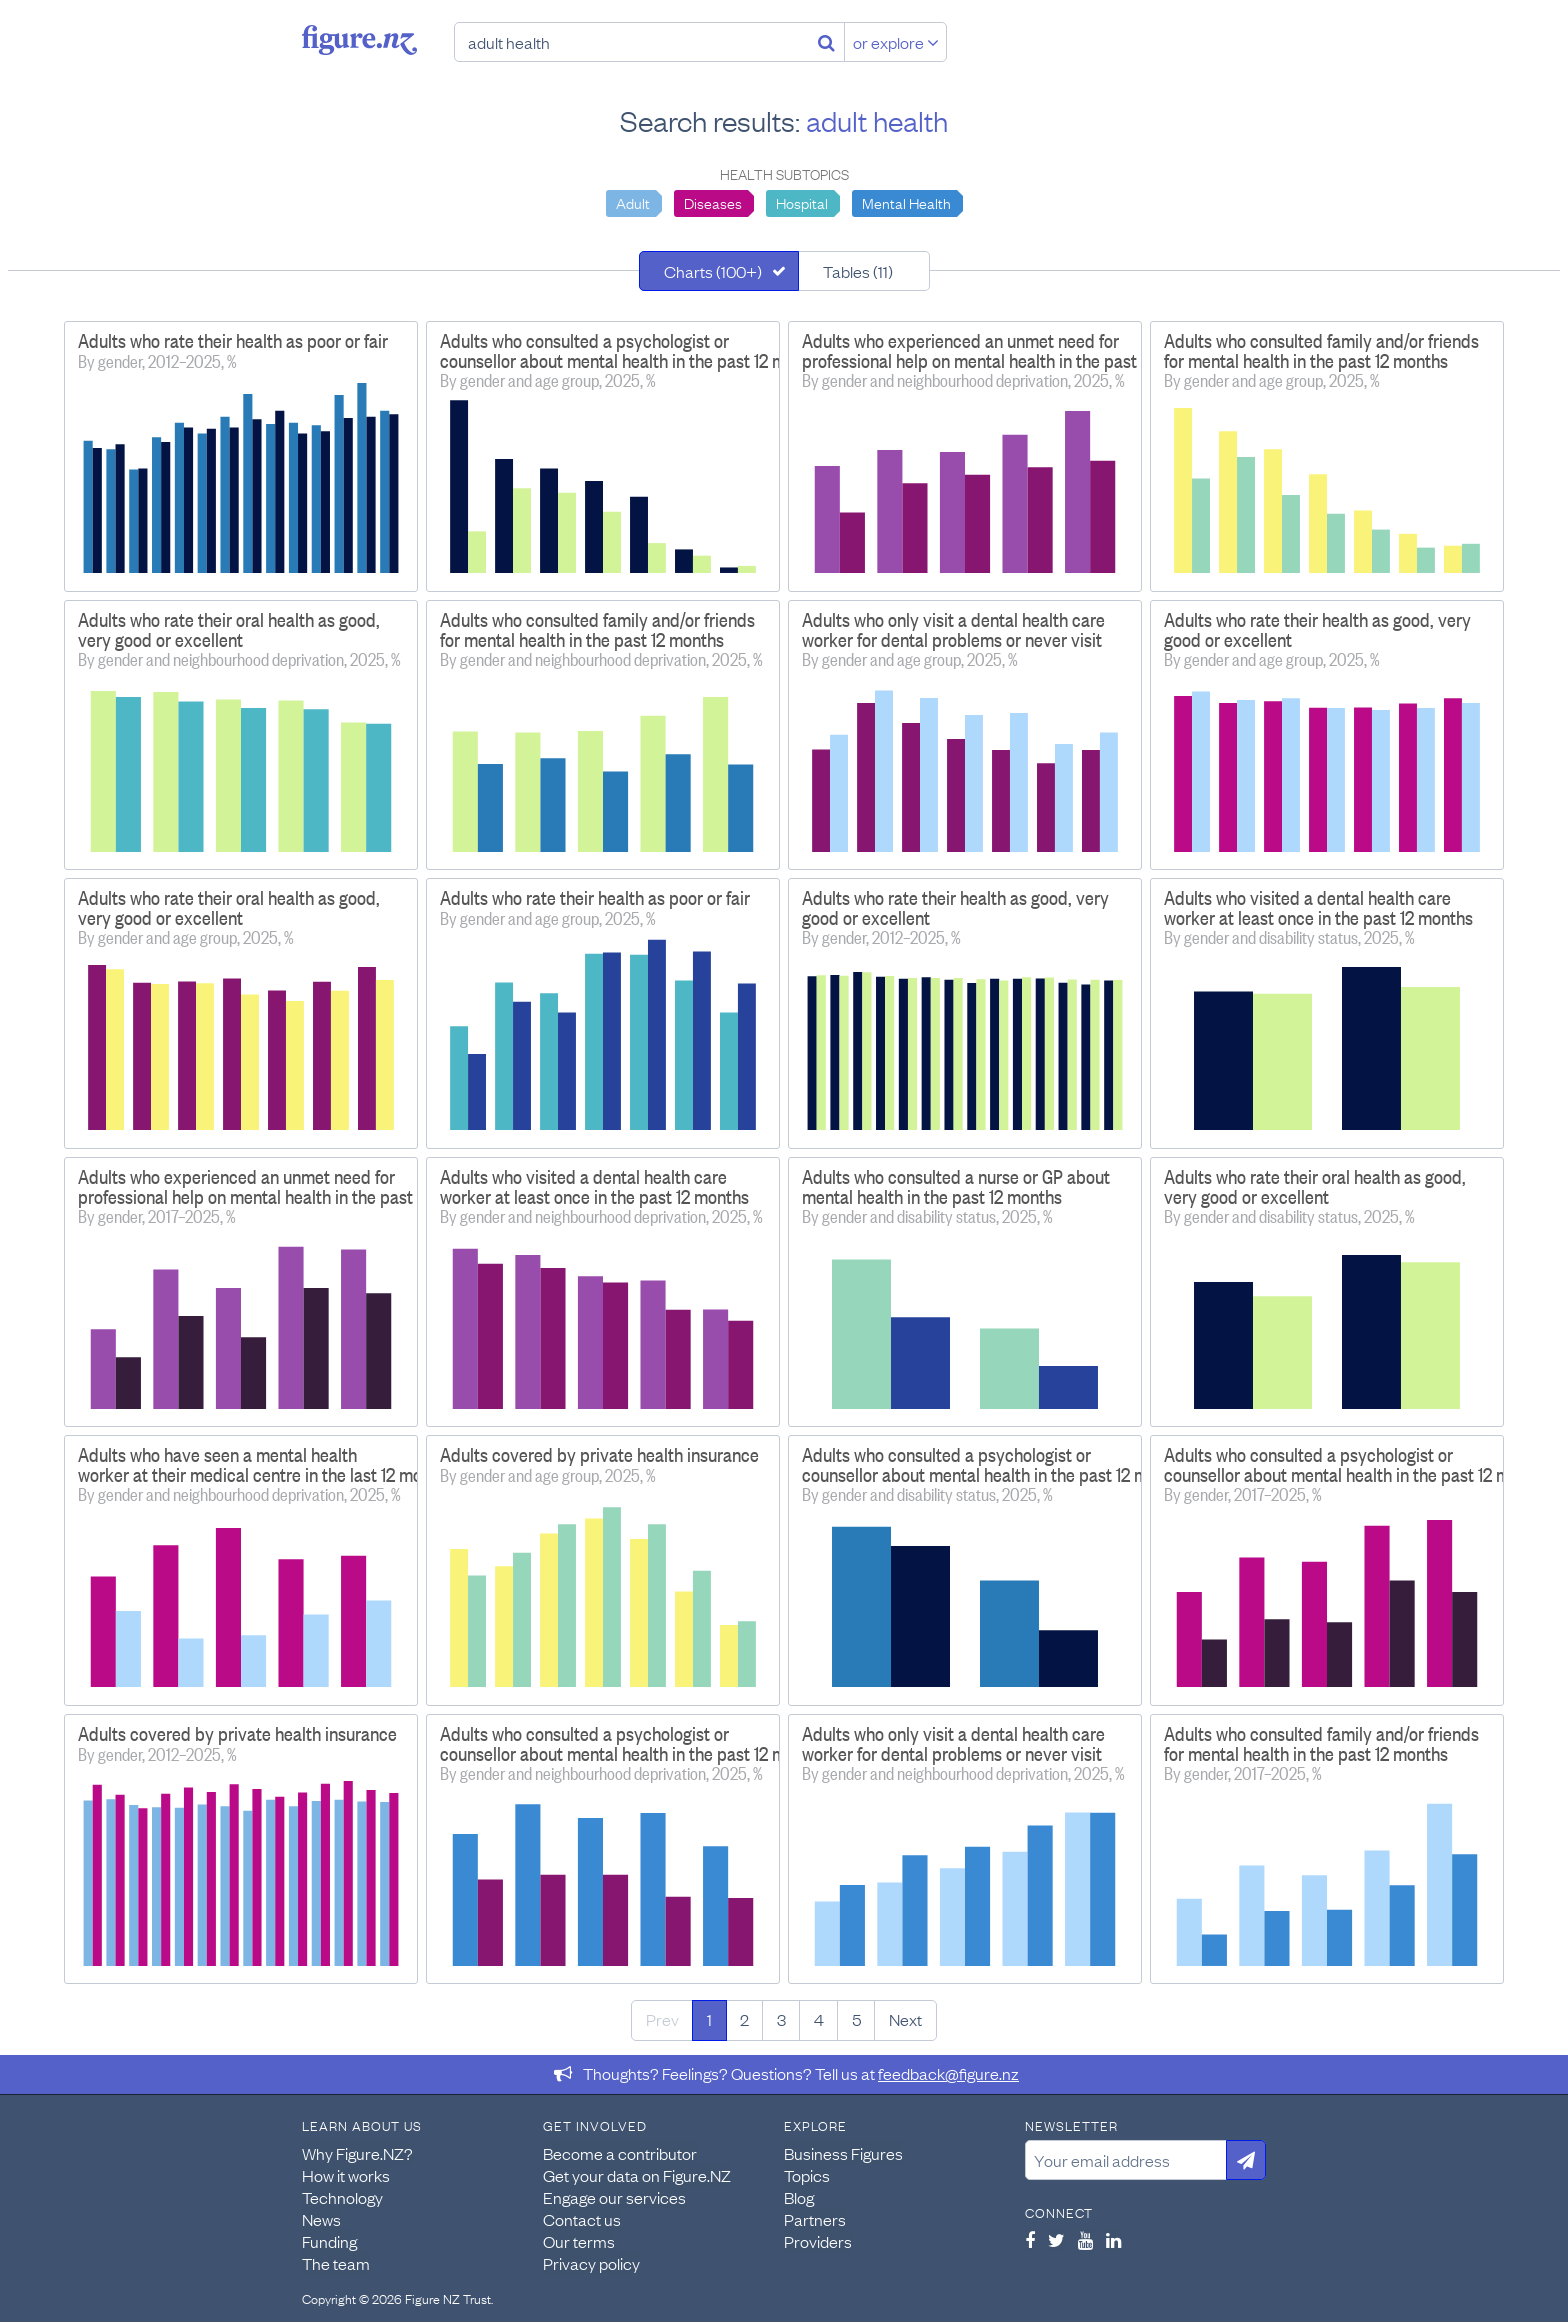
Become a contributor (620, 2153)
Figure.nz (359, 40)
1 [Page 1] (709, 2019)
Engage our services (614, 2197)
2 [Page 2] (744, 2019)
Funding (329, 2241)
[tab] (719, 271)
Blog (799, 2197)
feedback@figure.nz (948, 2073)
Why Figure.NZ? (357, 2153)
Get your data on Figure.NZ (637, 2175)
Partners (815, 2219)
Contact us (582, 2219)
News (321, 2219)
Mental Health (906, 202)
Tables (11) (858, 271)
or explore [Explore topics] (896, 42)
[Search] (826, 42)
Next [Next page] (905, 2019)
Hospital (802, 202)
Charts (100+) (713, 271)
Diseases (713, 202)
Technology (342, 2197)
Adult (633, 202)
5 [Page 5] (856, 2019)
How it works (346, 2175)
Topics (807, 2175)
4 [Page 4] (819, 2019)
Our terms (579, 2241)
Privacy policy (591, 2263)
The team (336, 2263)
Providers (818, 2241)
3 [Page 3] (781, 2019)
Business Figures (843, 2153)
